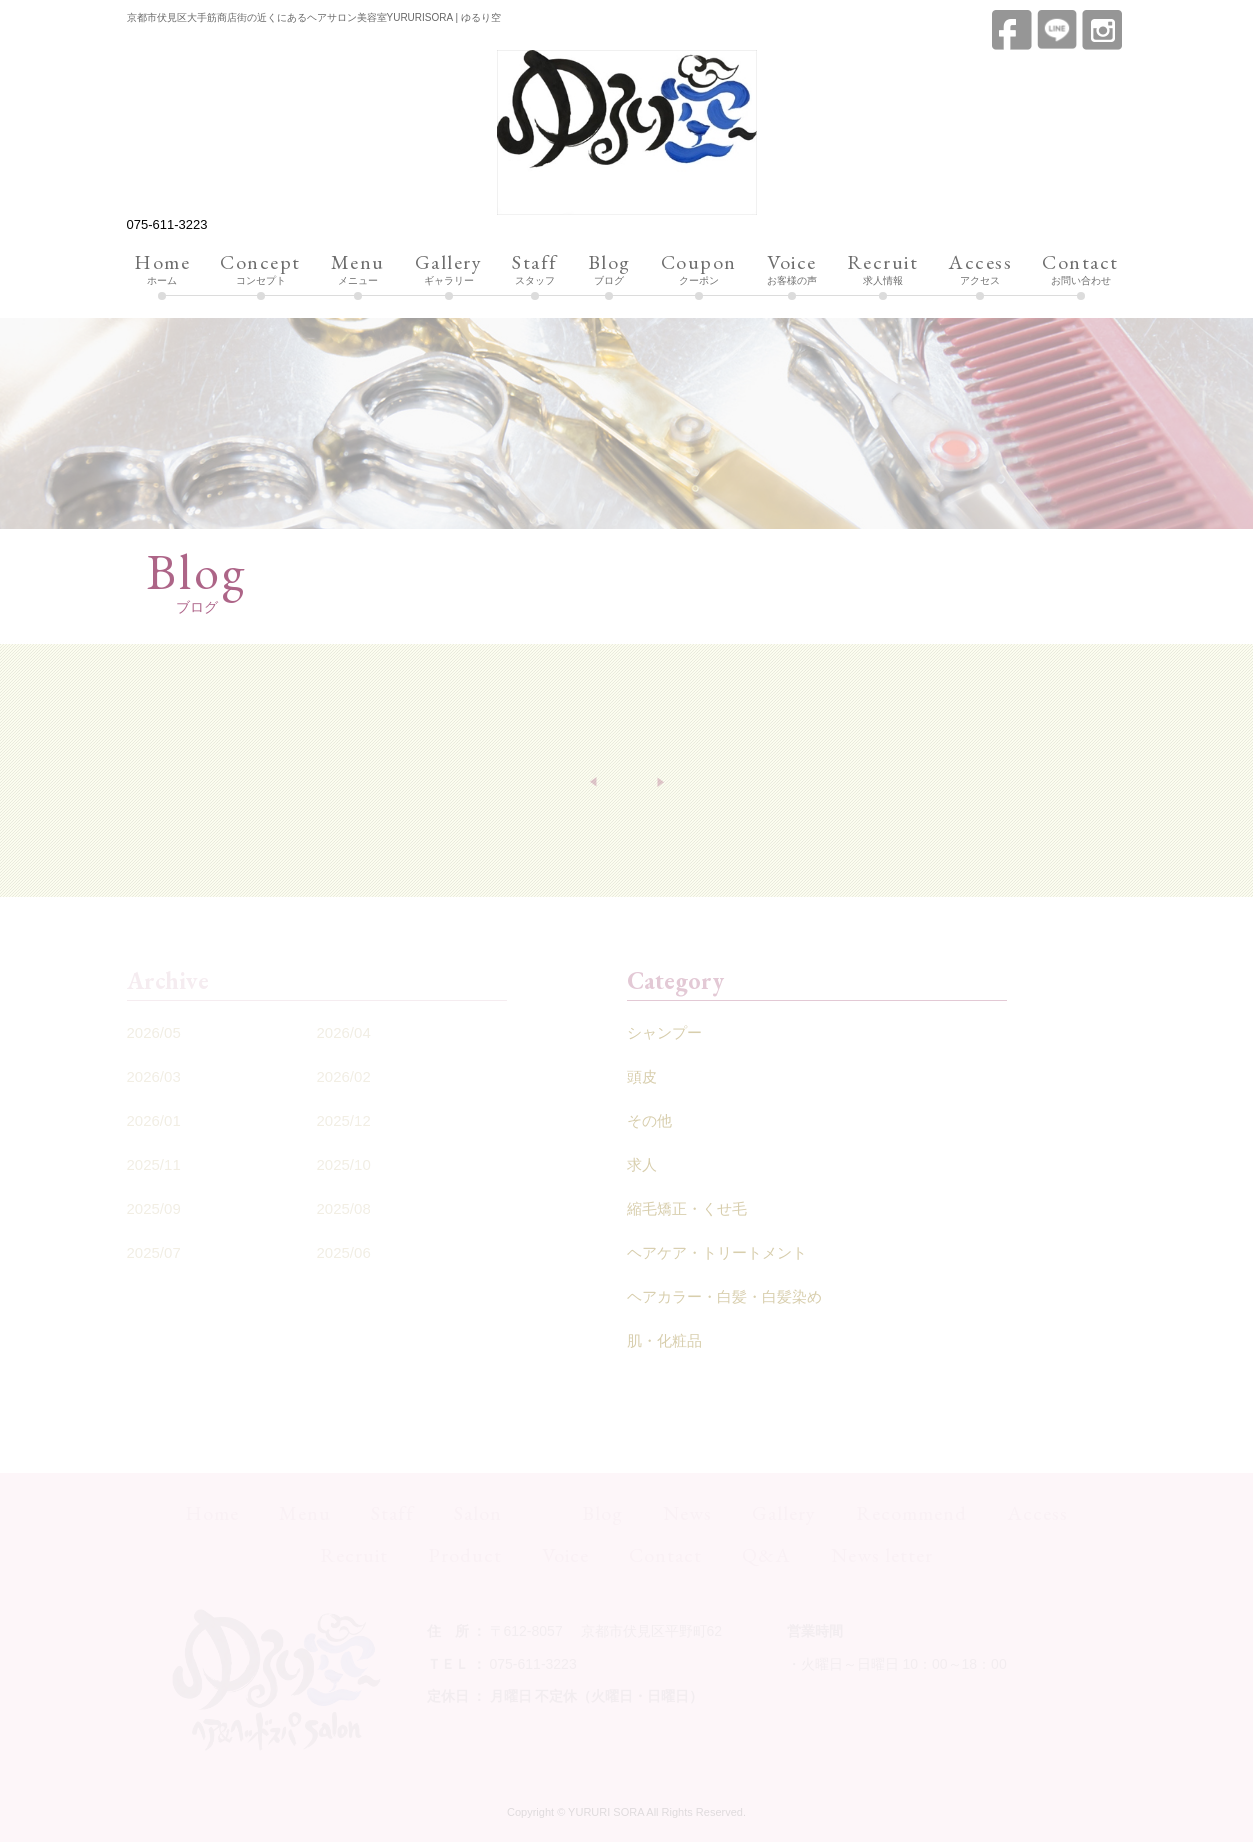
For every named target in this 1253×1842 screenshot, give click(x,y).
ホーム (162, 270)
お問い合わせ (1080, 270)
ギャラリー (449, 270)
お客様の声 (792, 270)
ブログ (609, 270)
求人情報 (883, 270)
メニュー (358, 270)
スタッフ (535, 270)
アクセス (980, 270)
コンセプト (260, 270)
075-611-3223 (167, 224)
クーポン (699, 270)
